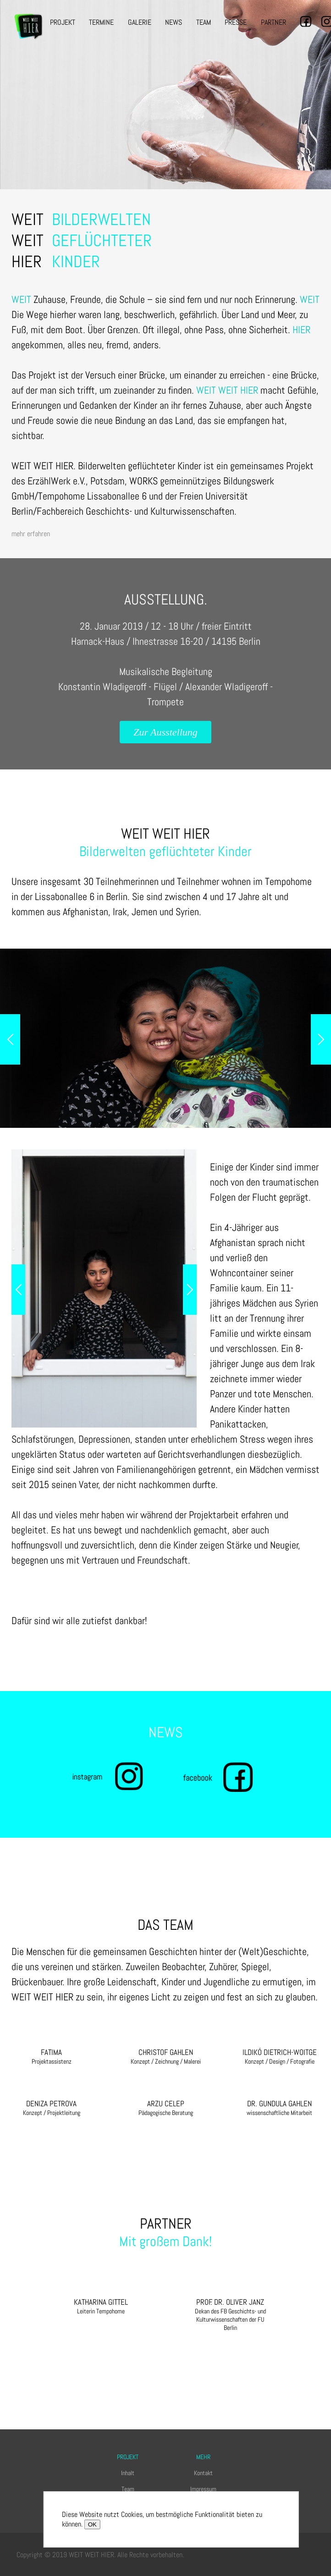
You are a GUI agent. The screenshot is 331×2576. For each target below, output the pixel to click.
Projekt (62, 22)
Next (321, 1039)
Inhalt (127, 2473)
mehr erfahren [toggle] (30, 533)
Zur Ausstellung (165, 732)
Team (203, 22)
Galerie (139, 22)
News (173, 22)
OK (92, 2524)
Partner (273, 22)
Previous (10, 1039)
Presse (236, 22)
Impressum (203, 2489)
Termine (101, 22)
